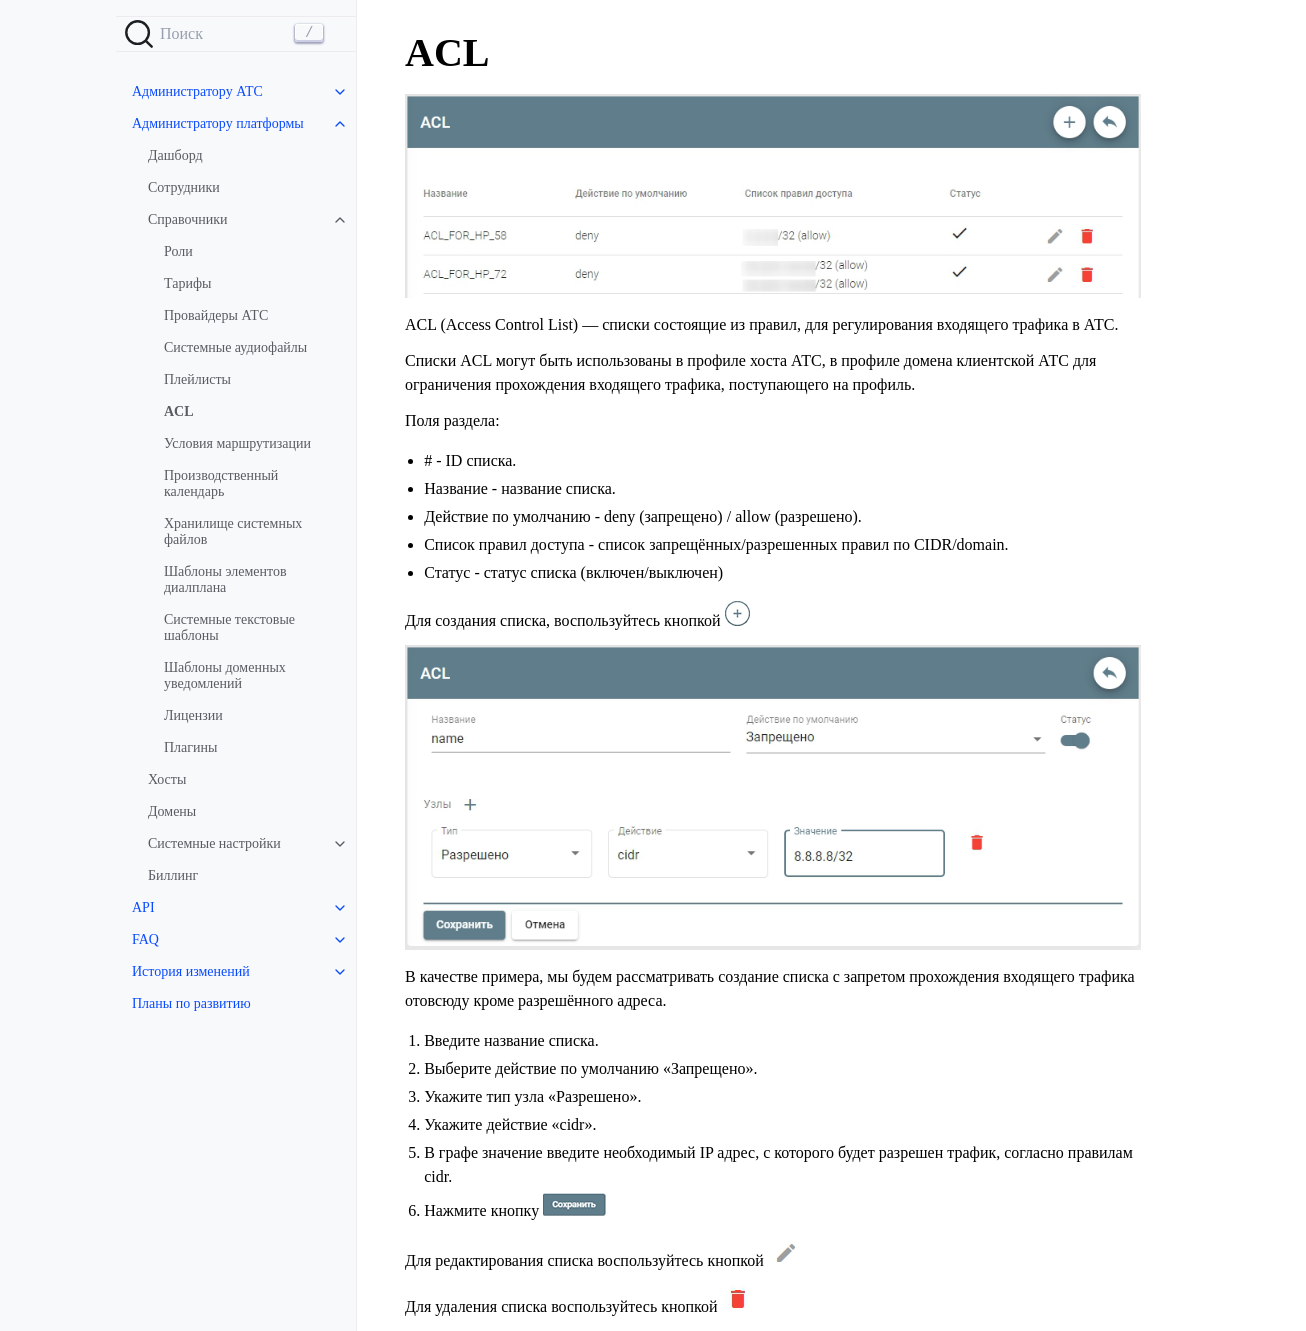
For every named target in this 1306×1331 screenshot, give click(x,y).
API (143, 907)
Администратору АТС (197, 91)
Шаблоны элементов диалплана (225, 579)
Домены (172, 811)
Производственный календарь (221, 483)
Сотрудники (184, 187)
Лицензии (193, 715)
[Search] (236, 34)
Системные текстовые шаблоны (229, 627)
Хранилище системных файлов (233, 531)
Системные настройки (214, 843)
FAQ (145, 939)
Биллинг (173, 875)
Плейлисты (197, 379)
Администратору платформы (218, 123)
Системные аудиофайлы (235, 347)
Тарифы (187, 283)
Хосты (167, 779)
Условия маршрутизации (237, 443)
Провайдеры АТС (216, 315)
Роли (178, 251)
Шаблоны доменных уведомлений (225, 675)
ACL (179, 411)
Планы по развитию (191, 1003)
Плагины (190, 747)
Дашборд (175, 155)
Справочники (188, 219)
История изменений (191, 971)
